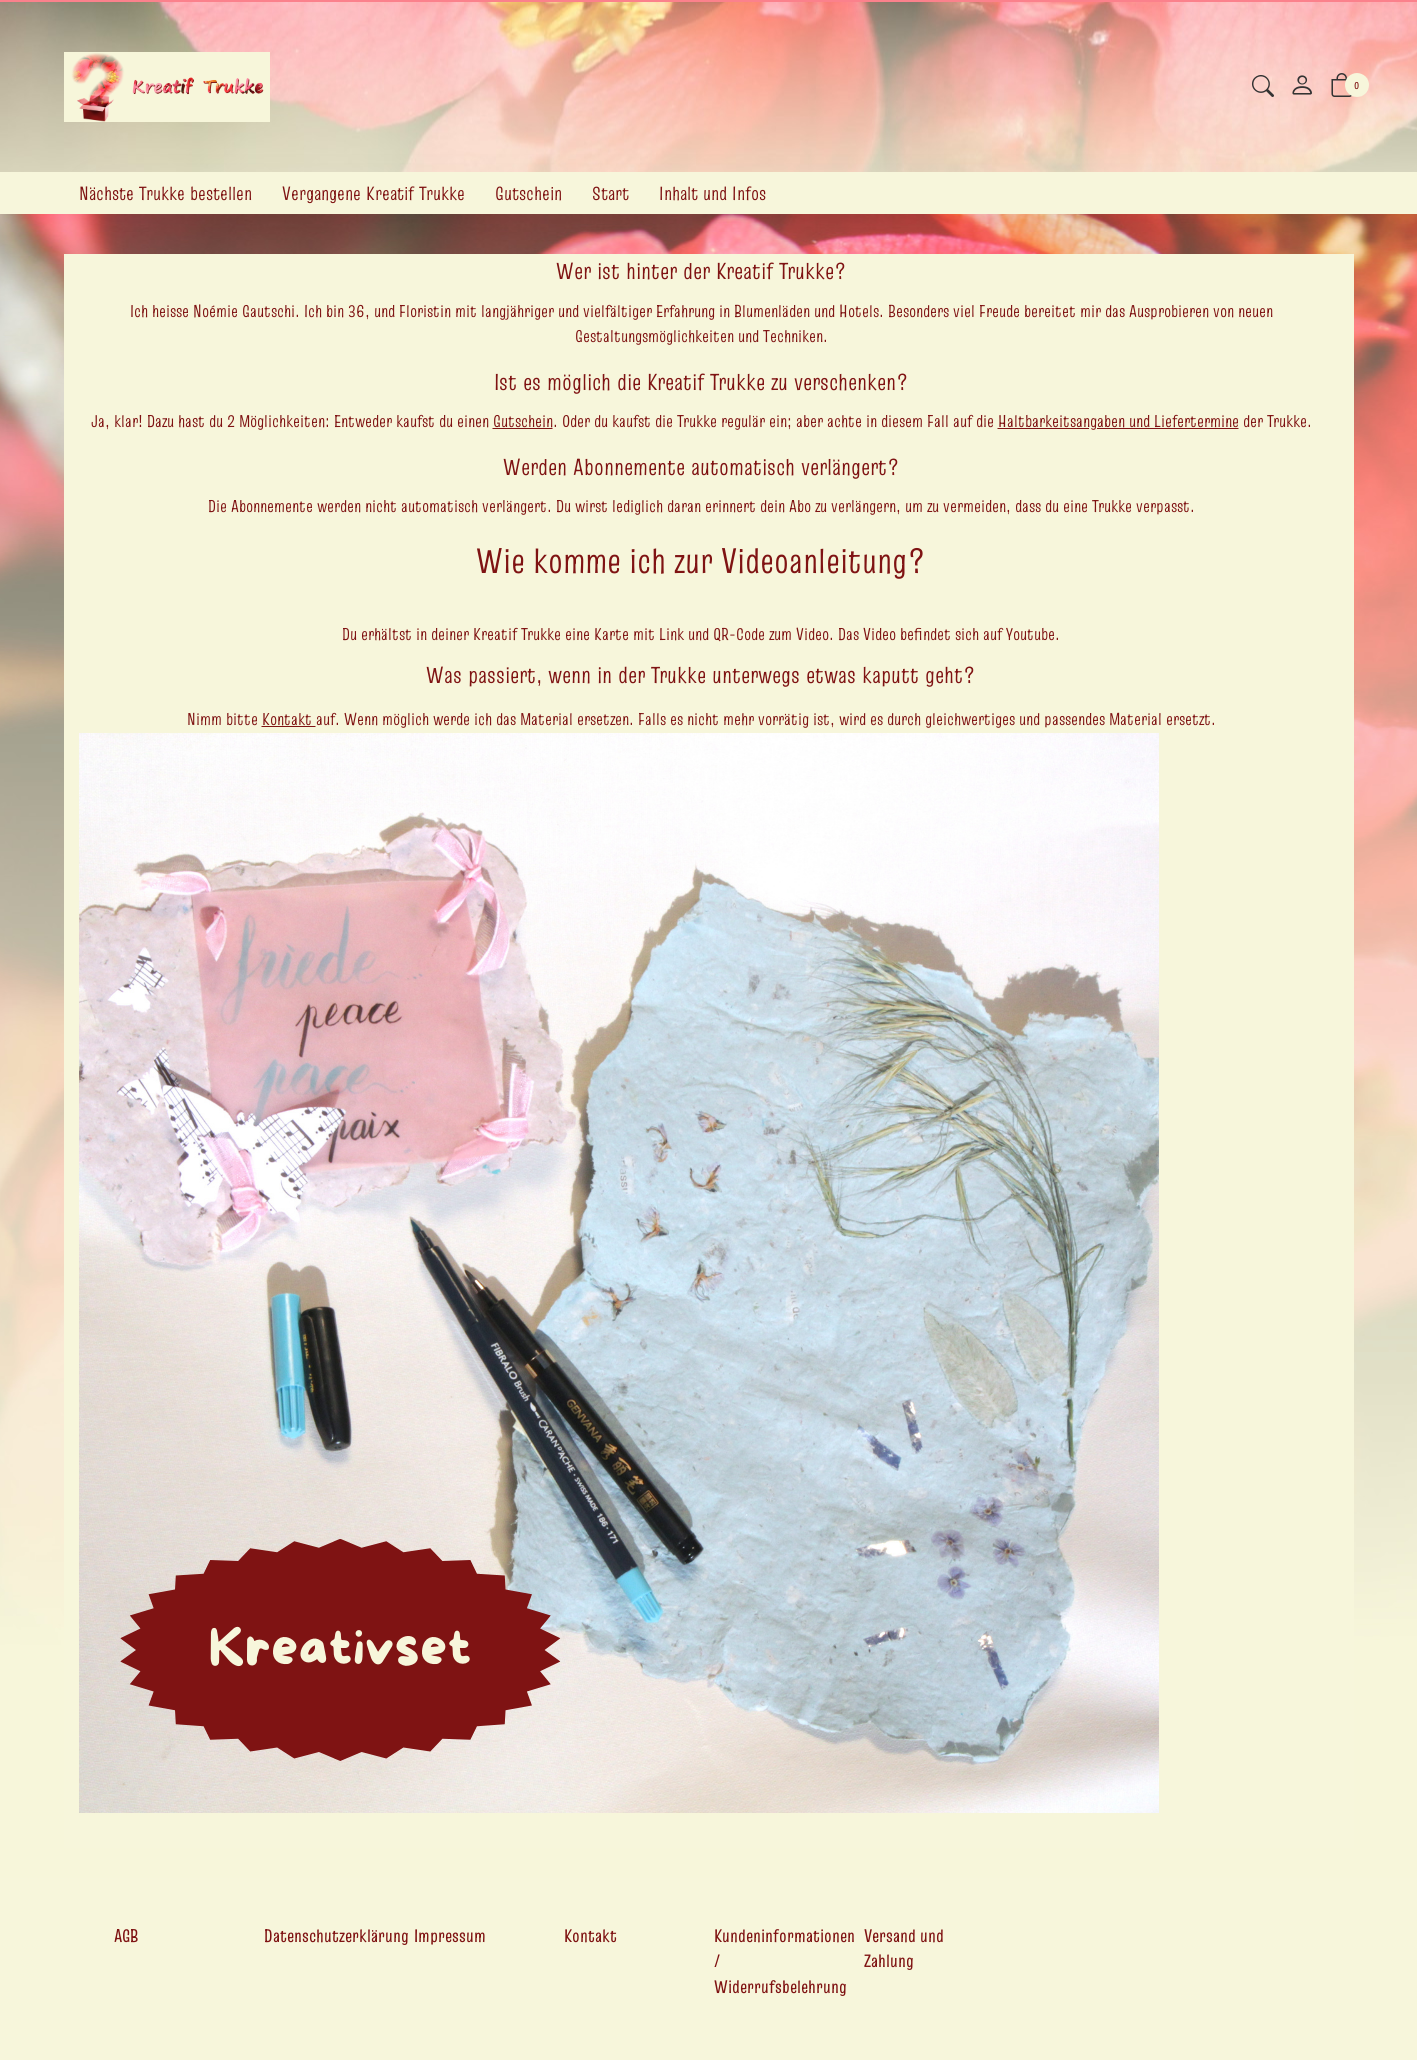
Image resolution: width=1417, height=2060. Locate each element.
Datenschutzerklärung (336, 1935)
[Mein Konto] (1302, 87)
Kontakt (289, 719)
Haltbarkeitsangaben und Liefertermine (1118, 421)
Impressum (450, 1935)
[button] (1263, 88)
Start (610, 193)
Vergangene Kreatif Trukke (373, 193)
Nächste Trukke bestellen (165, 193)
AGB (126, 1935)
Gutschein (528, 193)
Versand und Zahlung (904, 1948)
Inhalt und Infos (712, 193)
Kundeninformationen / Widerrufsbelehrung (784, 1961)
